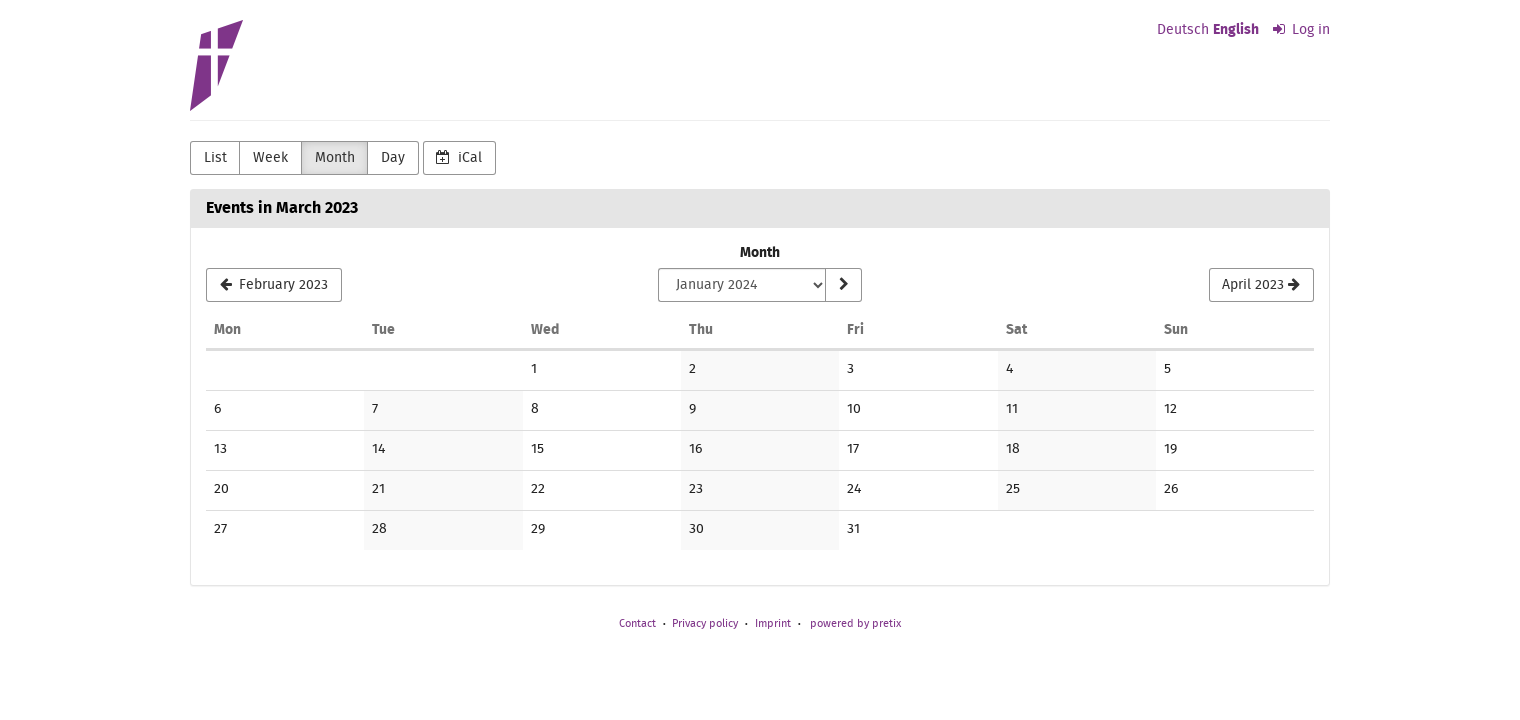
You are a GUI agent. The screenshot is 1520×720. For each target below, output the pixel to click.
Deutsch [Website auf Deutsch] (1183, 30)
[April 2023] (1261, 285)
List (215, 158)
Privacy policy (705, 623)
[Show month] (843, 285)
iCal (459, 157)
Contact (637, 623)
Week (270, 158)
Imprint (773, 623)
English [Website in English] (1236, 30)
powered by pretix (855, 623)
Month (335, 158)
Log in (1302, 29)
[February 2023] (274, 285)
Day (393, 158)
